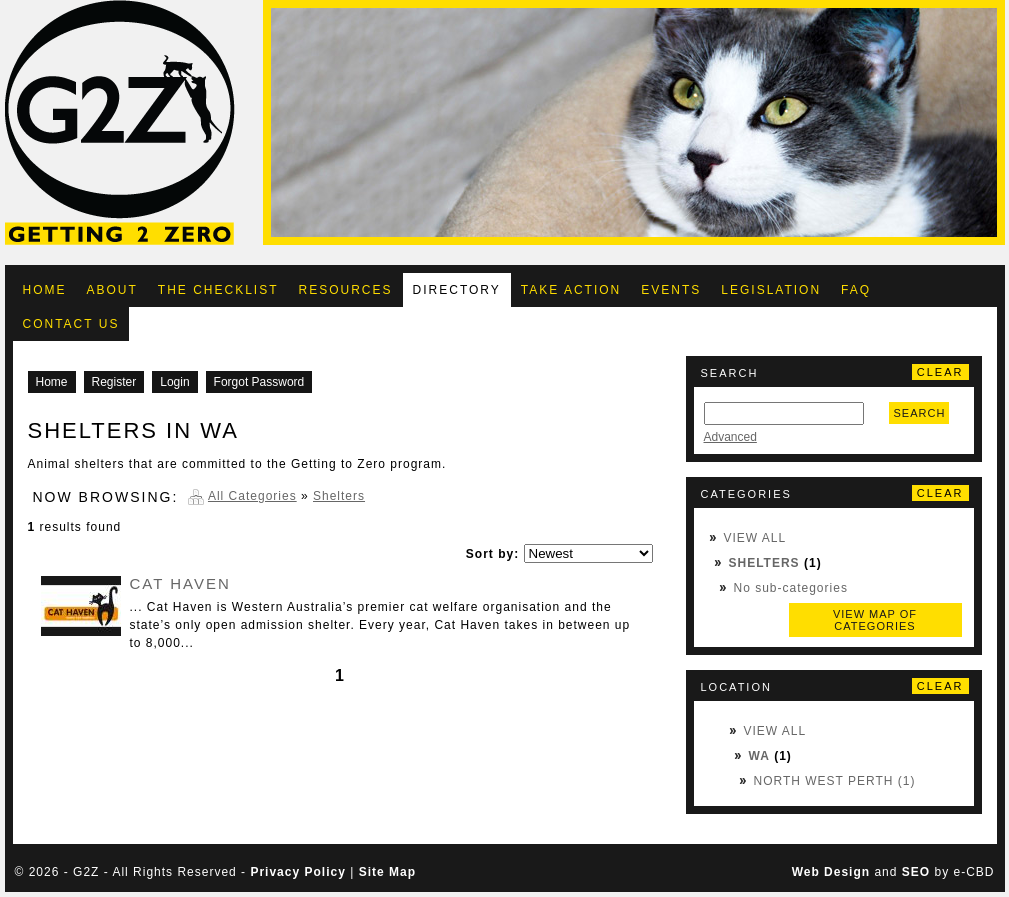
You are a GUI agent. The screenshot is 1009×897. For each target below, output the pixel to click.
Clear (940, 372)
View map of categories (875, 620)
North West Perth (824, 781)
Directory (457, 290)
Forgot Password (259, 382)
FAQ (856, 290)
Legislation (771, 290)
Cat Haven (180, 583)
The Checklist (218, 290)
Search (920, 413)
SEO (916, 872)
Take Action (571, 290)
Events (671, 290)
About (112, 290)
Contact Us (71, 324)
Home (45, 290)
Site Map (387, 872)
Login (174, 382)
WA (759, 756)
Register (114, 382)
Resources (346, 290)
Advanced (730, 437)
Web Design (831, 872)
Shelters (764, 563)
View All (755, 538)
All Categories (252, 496)
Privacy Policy (297, 872)
